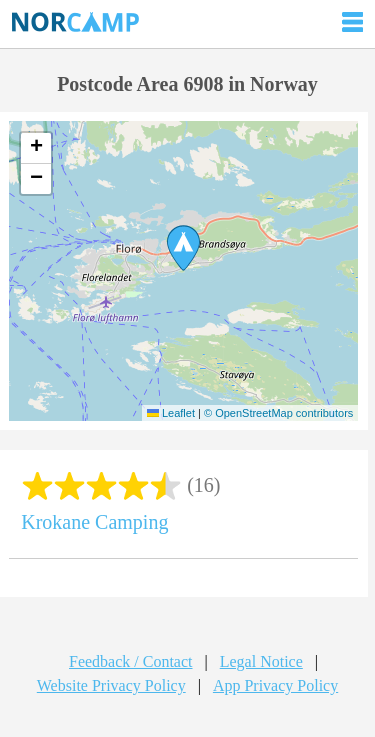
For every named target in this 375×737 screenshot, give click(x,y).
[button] (183, 248)
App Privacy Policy (275, 685)
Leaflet (171, 413)
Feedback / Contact (131, 661)
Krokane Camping (94, 522)
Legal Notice (261, 661)
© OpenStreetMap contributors (278, 413)
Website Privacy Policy (111, 685)
